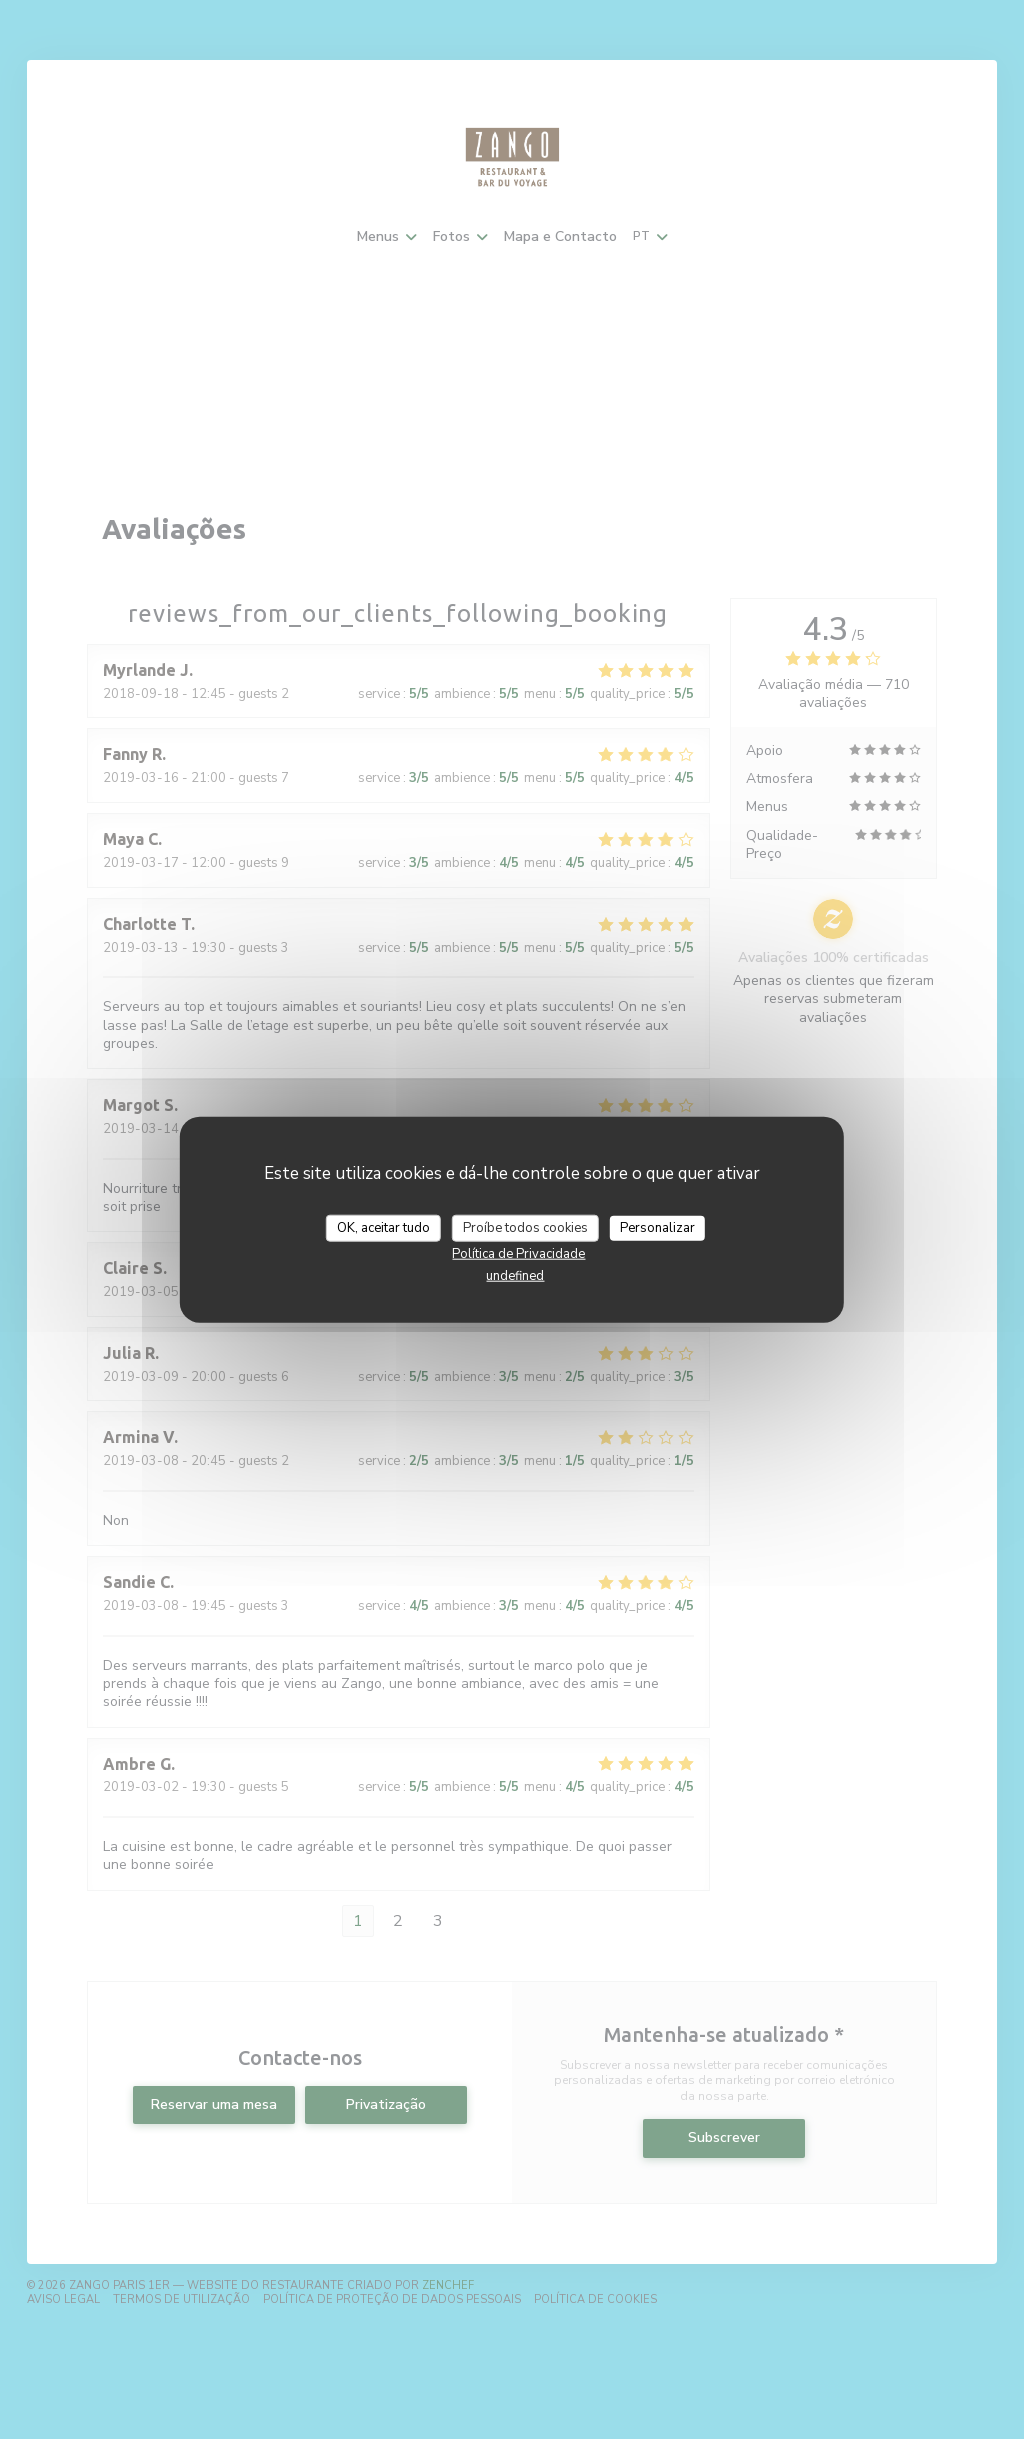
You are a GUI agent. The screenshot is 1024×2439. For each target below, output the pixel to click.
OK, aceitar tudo (383, 1227)
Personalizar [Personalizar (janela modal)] (657, 1227)
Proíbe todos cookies (525, 1227)
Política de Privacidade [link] (518, 1254)
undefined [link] (515, 1276)
